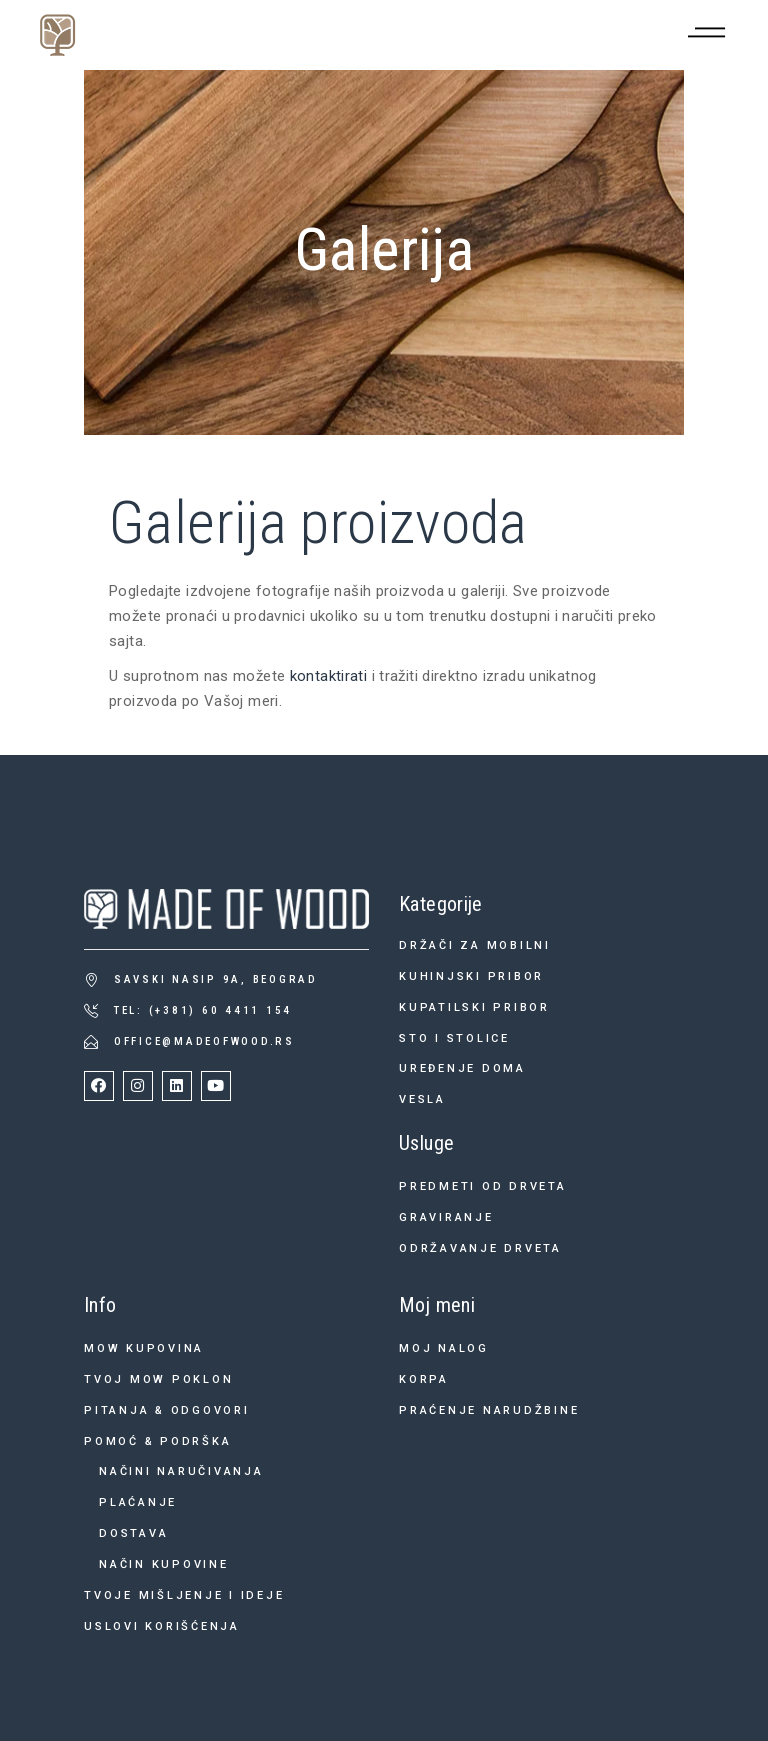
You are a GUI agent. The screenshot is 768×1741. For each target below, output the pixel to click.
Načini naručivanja (181, 1471)
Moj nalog (444, 1348)
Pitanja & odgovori (167, 1410)
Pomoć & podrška (157, 1441)
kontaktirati (329, 676)
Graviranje (446, 1217)
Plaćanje (138, 1502)
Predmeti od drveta (483, 1186)
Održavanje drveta (480, 1248)
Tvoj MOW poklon (158, 1379)
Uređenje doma (462, 1068)
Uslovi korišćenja (162, 1626)
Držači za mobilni (475, 945)
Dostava (133, 1533)
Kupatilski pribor (474, 1007)
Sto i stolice (454, 1038)
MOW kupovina (144, 1348)
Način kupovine (164, 1564)
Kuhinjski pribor (471, 976)
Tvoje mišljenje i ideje (184, 1595)
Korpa (424, 1379)
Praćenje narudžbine (489, 1410)
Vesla (422, 1099)
